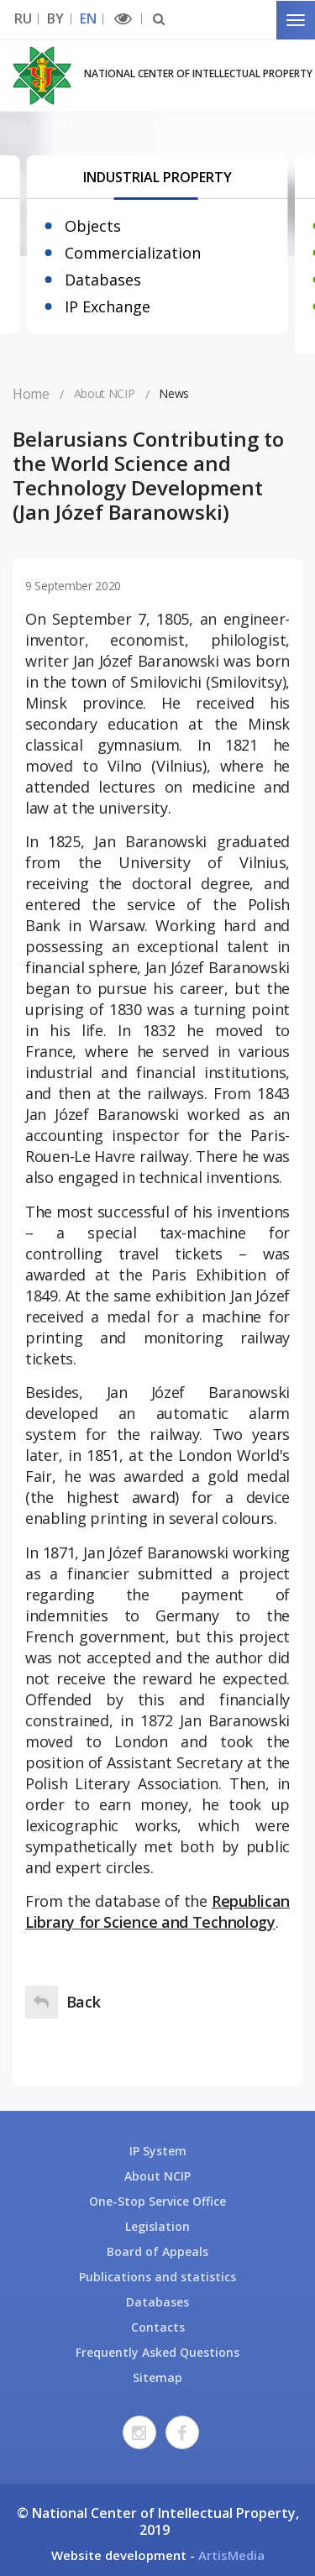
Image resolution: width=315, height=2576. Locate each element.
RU (22, 19)
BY (55, 19)
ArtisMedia (231, 2555)
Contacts (158, 2327)
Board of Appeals (157, 2251)
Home (31, 394)
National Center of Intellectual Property (198, 73)
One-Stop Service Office (157, 2201)
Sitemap (157, 2377)
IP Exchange (107, 306)
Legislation (157, 2226)
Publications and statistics (157, 2277)
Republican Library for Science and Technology (157, 1911)
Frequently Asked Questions (157, 2352)
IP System (157, 2151)
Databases (103, 280)
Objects (93, 226)
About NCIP (157, 2176)
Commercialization (133, 253)
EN (88, 19)
